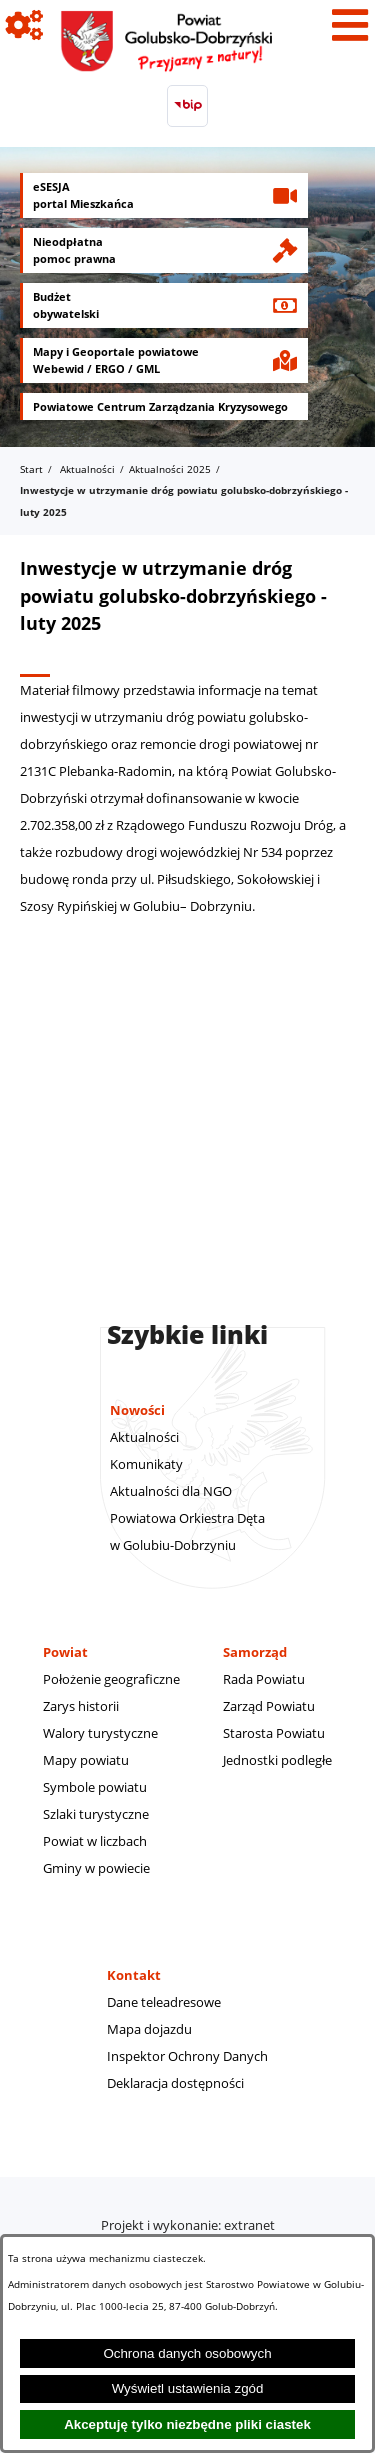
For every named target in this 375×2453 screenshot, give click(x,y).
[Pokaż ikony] (25, 25)
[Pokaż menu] (350, 25)
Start (31, 469)
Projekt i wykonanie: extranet (188, 2225)
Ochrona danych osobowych (187, 2353)
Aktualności (87, 469)
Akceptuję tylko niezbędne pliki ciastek (187, 2424)
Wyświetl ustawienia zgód (188, 2388)
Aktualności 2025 (170, 469)
